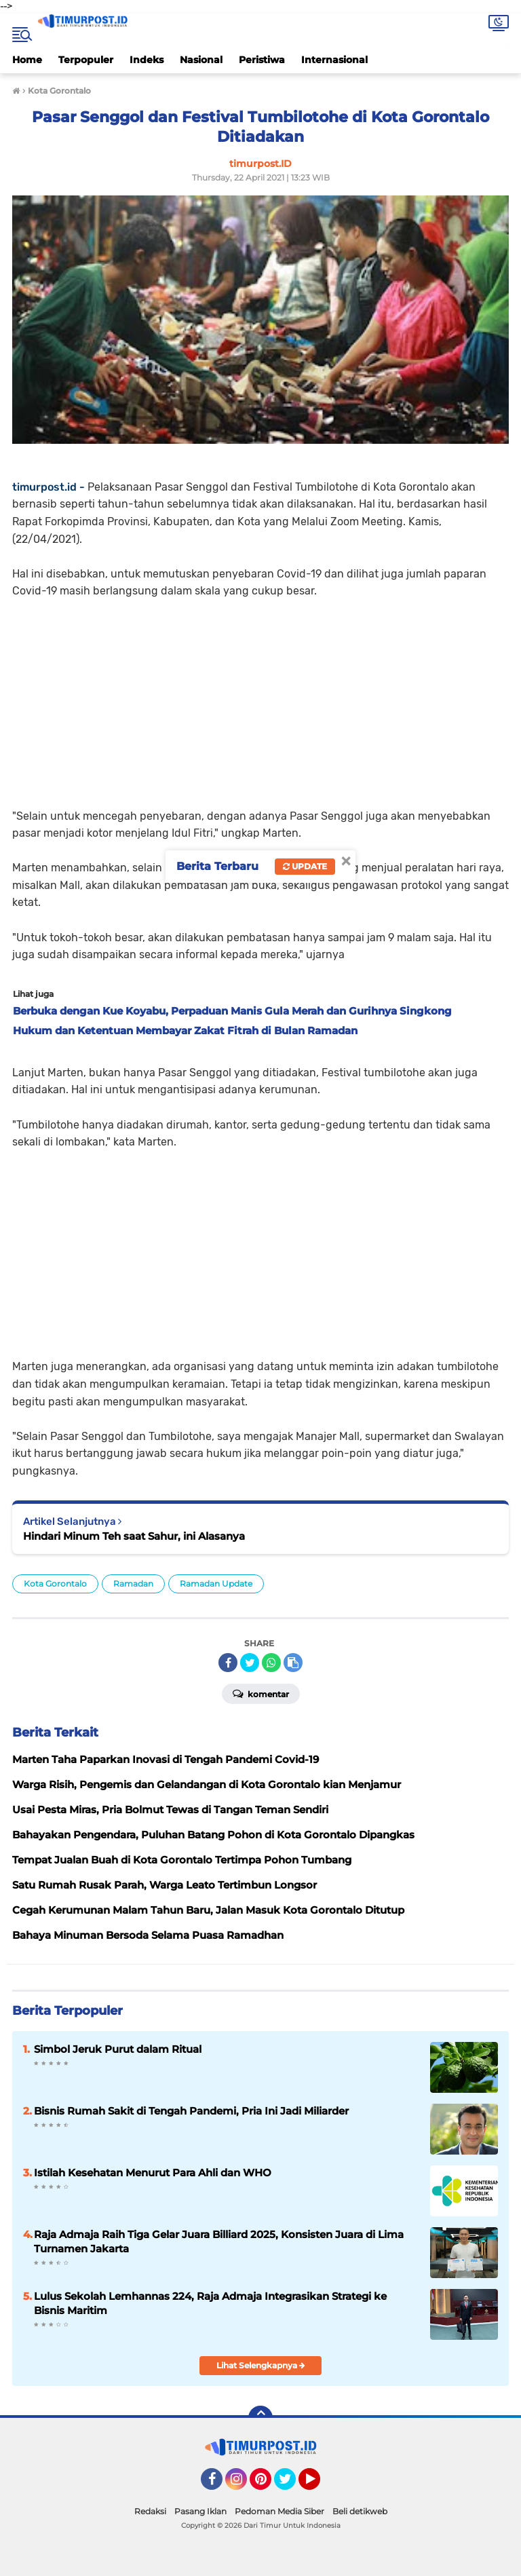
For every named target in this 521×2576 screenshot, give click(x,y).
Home (27, 60)
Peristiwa (262, 60)
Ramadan (133, 1583)
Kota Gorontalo (55, 1583)
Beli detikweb (359, 2511)
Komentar (261, 1693)
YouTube (318, 2485)
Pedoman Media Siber (279, 2511)
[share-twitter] (249, 1662)
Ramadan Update (216, 1583)
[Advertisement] (260, 695)
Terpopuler (85, 60)
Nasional (201, 60)
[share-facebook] (227, 1662)
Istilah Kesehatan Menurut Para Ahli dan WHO (152, 2172)
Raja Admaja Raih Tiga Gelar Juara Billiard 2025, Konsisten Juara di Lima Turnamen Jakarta (219, 2241)
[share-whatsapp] (271, 1662)
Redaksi (150, 2511)
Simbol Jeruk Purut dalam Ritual (117, 2049)
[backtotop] (260, 2418)
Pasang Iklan (200, 2511)
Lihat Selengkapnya (260, 2365)
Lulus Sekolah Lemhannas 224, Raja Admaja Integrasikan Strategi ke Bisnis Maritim (210, 2303)
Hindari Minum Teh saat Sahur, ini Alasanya (134, 1536)
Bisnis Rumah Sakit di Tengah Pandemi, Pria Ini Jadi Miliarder (191, 2110)
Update (305, 866)
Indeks (146, 60)
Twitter (291, 2485)
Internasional (334, 60)
